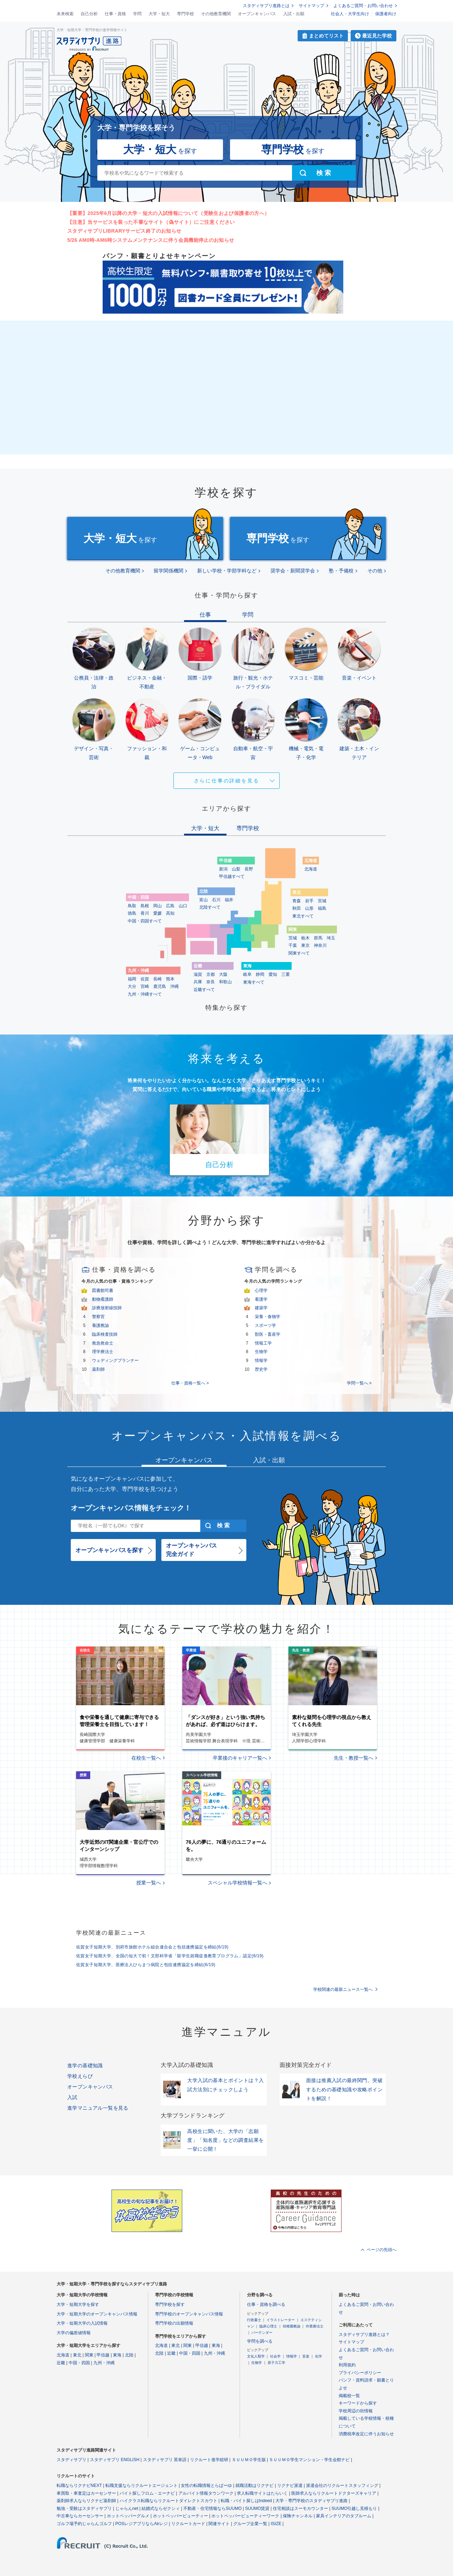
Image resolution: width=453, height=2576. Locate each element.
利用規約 (347, 2364)
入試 (72, 2097)
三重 (285, 974)
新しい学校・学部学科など (227, 570)
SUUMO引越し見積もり (354, 2508)
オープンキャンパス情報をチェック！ (131, 1508)
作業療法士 (314, 2326)
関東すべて (299, 953)
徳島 (132, 913)
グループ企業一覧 (250, 2523)
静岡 (260, 974)
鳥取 (132, 905)
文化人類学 (256, 2356)
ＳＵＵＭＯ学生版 (249, 2459)
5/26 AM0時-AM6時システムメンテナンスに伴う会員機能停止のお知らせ (150, 240)
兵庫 (198, 981)
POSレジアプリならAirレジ (141, 2523)
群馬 (318, 938)
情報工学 (263, 1343)
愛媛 (157, 913)
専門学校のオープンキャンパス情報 (189, 2314)
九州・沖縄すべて (145, 994)
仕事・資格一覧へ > (190, 1383)
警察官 (98, 1316)
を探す (160, 149)
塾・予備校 (341, 570)
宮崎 (145, 986)
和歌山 (225, 981)
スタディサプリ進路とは (266, 6)
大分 (132, 986)
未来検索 (65, 13)
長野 (249, 869)
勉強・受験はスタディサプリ (84, 2508)
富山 (203, 899)
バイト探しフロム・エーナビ (147, 2493)
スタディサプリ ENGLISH (114, 2459)
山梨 (236, 869)
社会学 (275, 2356)
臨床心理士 (268, 2326)
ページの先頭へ (381, 2249)
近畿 (61, 2362)
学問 (137, 13)
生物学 (261, 1351)
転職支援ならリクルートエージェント (141, 2485)
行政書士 (254, 2320)
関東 (89, 2355)
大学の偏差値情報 (74, 2332)
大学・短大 (159, 13)
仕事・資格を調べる (266, 2304)
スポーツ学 (265, 1325)
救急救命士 (102, 1343)
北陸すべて (209, 907)
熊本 (170, 979)
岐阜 (247, 974)
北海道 (310, 869)
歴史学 (261, 1369)
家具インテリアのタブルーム (343, 2515)
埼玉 (331, 938)
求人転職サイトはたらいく (262, 2493)
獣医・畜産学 (267, 1334)
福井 (229, 899)
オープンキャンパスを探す (109, 1550)
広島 (170, 905)
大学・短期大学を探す (78, 2304)
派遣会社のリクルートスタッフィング (342, 2485)
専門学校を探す (170, 2304)
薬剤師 (98, 1369)
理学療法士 (102, 1351)
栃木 (305, 938)
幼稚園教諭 (291, 2326)
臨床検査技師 (104, 1334)
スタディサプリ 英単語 (165, 2459)
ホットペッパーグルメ (128, 2515)
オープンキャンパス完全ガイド (191, 1550)
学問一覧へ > (359, 1383)
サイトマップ (311, 6)
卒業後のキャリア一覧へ (240, 1758)
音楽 (305, 2356)
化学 (318, 2356)
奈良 (210, 981)
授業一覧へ (148, 1883)
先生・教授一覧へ (353, 1758)
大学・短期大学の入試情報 (82, 2323)
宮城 (322, 900)
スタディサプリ (71, 2459)
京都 (210, 974)
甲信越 (103, 2355)
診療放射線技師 (107, 1307)
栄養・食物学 (267, 1316)
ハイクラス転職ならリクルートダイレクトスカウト (168, 2500)
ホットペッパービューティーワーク (245, 2515)
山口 (183, 905)
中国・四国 (79, 2362)
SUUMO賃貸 (257, 2508)
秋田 (296, 908)
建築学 (261, 1307)
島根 (145, 905)
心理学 (261, 1290)
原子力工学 (276, 2363)
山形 (309, 908)
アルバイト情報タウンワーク (206, 2493)
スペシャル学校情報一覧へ (237, 1883)
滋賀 (198, 974)
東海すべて (253, 982)
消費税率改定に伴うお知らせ (366, 2433)
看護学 (261, 1299)
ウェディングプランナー (115, 1360)
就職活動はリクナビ (254, 2485)
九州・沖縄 (104, 2362)
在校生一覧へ (146, 1758)
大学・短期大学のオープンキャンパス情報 (97, 2314)
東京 (305, 945)
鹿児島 (159, 986)
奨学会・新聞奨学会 (292, 570)
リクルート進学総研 (209, 2459)
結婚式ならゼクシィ (161, 2508)
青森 (296, 900)
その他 (374, 570)
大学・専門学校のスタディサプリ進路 (311, 2500)
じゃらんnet (126, 2508)
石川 (216, 899)
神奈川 (320, 945)
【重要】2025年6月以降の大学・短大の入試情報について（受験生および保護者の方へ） (168, 213)
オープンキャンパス (257, 13)
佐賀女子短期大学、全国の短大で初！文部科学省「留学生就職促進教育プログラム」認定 (170, 1955)
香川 (145, 913)
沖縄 (174, 986)
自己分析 (89, 13)
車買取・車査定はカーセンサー (86, 2493)
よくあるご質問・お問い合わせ (363, 6)
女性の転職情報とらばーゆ (206, 2485)
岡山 (157, 905)
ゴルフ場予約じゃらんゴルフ (84, 2523)
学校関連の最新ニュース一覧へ (343, 1989)
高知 (170, 913)
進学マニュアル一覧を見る (97, 2108)
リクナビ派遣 (290, 2485)
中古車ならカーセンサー (80, 2515)
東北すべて (303, 916)
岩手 (309, 900)
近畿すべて (204, 989)
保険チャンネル (297, 2515)
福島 (322, 908)
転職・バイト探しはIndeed (246, 2500)
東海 (117, 2355)
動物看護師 (102, 1299)
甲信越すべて (232, 876)
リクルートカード (188, 2523)
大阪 (223, 974)
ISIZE (276, 2523)
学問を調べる (260, 2341)
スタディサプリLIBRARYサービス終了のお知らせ (124, 231)
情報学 (261, 1360)
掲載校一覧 (349, 2395)
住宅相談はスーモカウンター (300, 2508)
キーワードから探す (358, 2403)
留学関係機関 (168, 570)
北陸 (129, 2355)
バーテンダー (262, 2333)
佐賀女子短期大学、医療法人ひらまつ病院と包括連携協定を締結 (145, 1964)
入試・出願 (293, 13)
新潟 (223, 869)
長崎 (157, 979)
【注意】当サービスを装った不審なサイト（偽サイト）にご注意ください (151, 222)
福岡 (132, 979)
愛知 (273, 974)
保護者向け (385, 13)
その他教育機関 (216, 13)
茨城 (292, 938)
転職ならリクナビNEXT (79, 2485)
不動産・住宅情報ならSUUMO (212, 2508)
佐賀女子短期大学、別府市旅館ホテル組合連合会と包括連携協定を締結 (152, 1947)
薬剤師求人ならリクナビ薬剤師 (86, 2500)
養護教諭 (100, 1325)
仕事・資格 (115, 13)
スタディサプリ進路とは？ (364, 2334)
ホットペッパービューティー (180, 2515)
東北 (77, 2355)
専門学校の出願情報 (174, 2323)
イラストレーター (280, 2320)
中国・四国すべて (145, 921)
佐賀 (145, 979)
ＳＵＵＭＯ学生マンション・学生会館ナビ (309, 2459)
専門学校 (185, 13)
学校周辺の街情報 (356, 2410)
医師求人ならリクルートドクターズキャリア (333, 2493)
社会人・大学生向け (350, 13)
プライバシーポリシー (360, 2372)
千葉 (292, 945)
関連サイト (219, 2523)
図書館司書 (102, 1290)
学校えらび (80, 2076)
